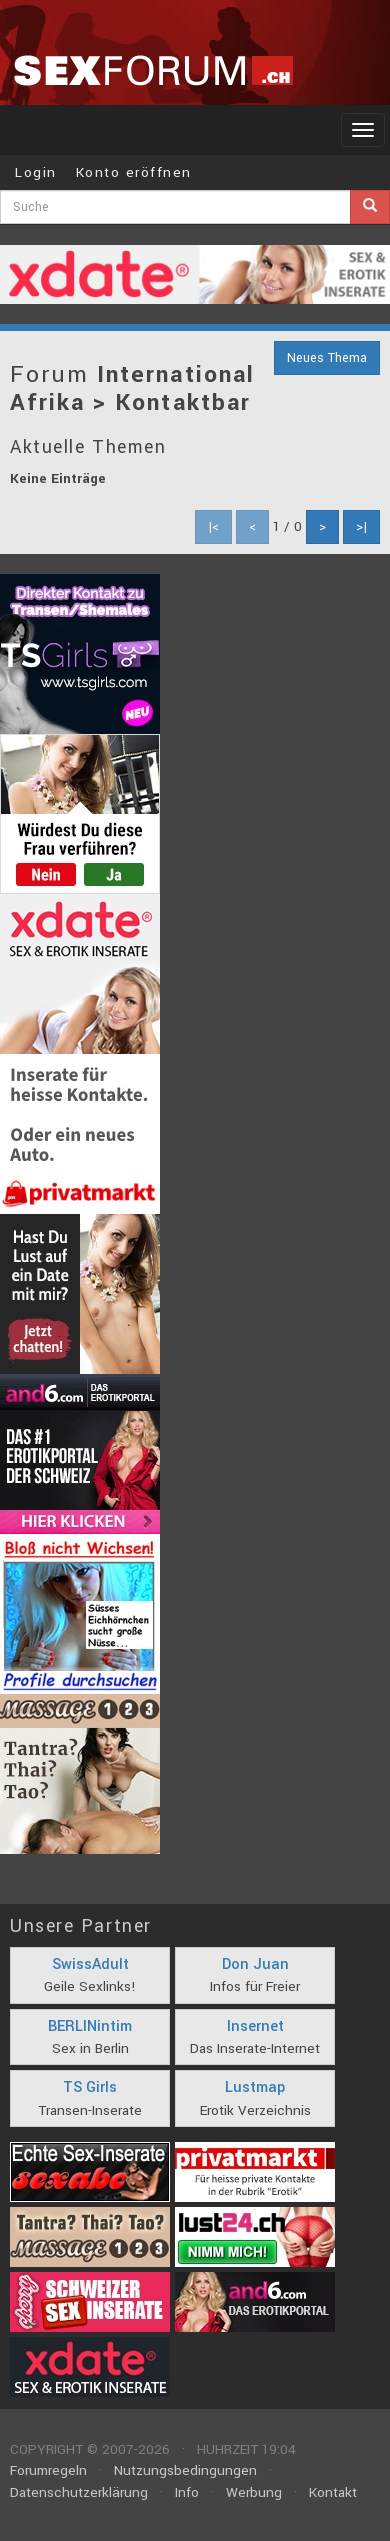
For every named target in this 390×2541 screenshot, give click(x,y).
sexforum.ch (153, 70)
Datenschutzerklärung (79, 2492)
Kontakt (333, 2492)
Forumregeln (48, 2470)
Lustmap (255, 2087)
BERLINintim (90, 2026)
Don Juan (255, 1964)
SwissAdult (90, 1964)
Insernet (255, 2026)
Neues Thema (327, 358)
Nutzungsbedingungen (185, 2470)
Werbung (254, 2492)
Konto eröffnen (134, 172)
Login (36, 172)
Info (187, 2492)
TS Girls (90, 2087)
